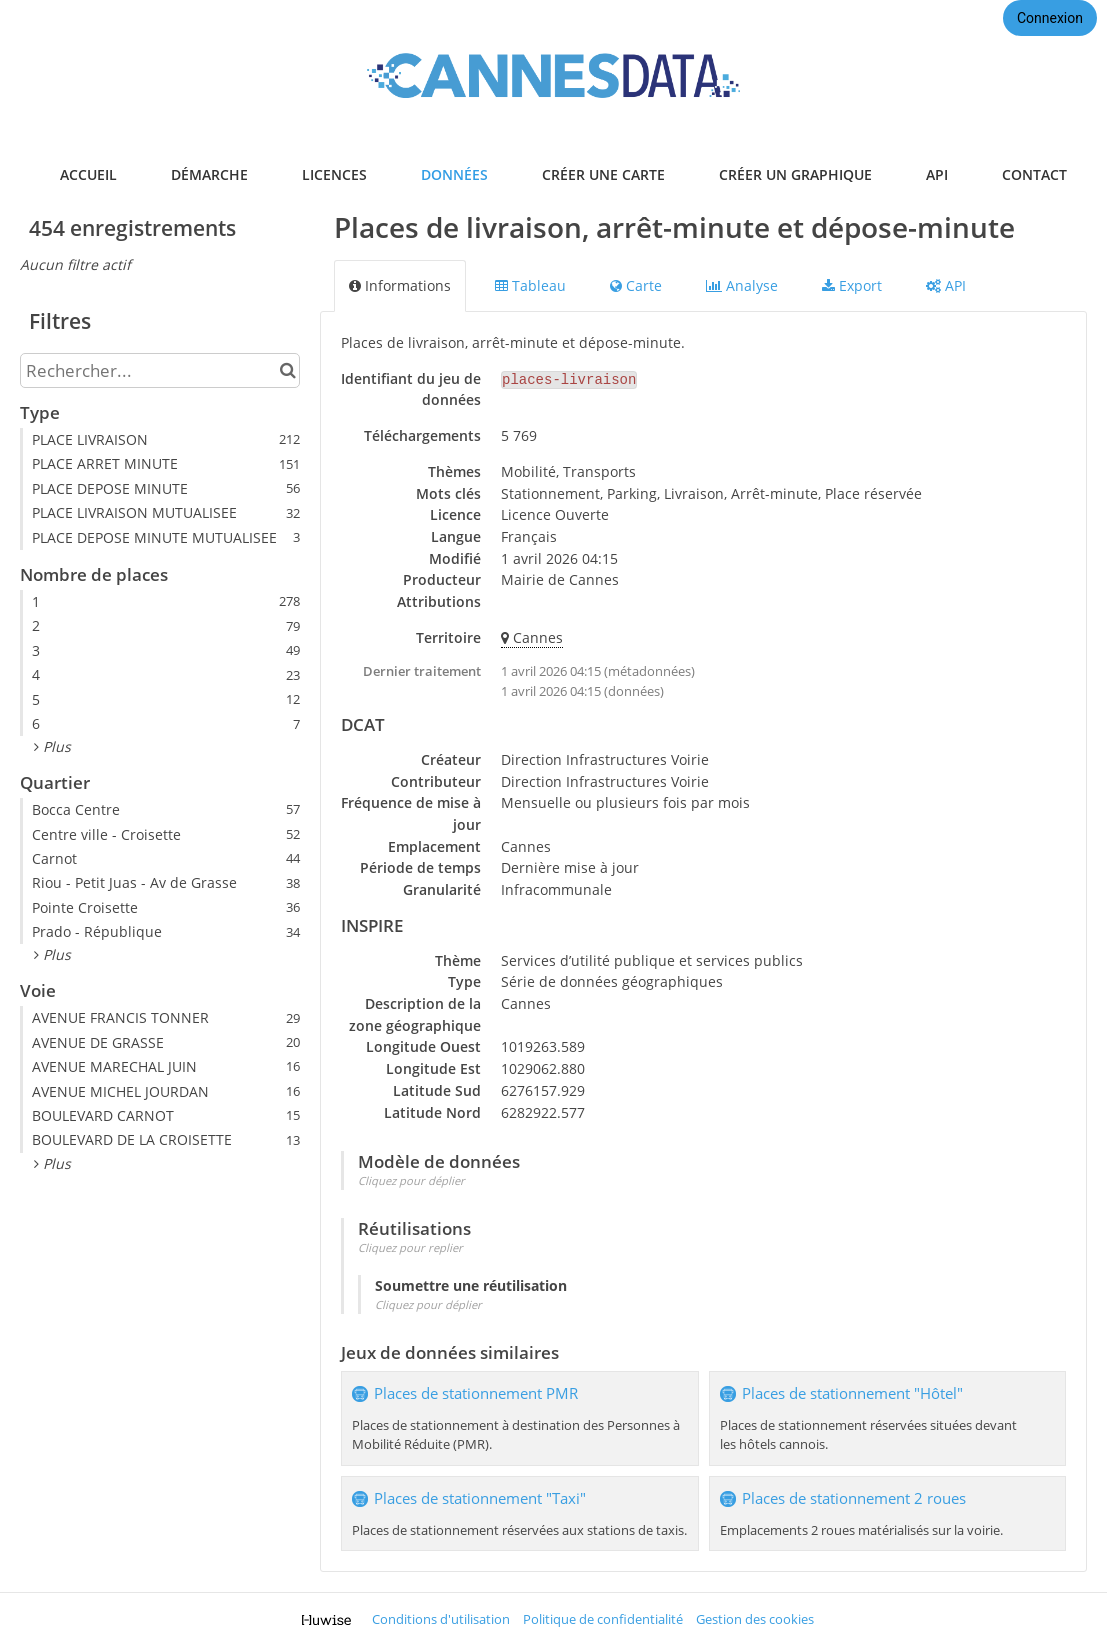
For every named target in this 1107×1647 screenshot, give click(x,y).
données (454, 174)
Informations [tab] (400, 285)
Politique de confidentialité (603, 1619)
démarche (209, 174)
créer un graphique (795, 174)
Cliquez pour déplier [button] (411, 1180)
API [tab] (946, 285)
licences (334, 174)
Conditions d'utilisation (441, 1619)
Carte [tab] (636, 285)
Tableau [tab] (530, 285)
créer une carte (603, 174)
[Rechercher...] (160, 370)
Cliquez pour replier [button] (410, 1247)
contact (1034, 174)
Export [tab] (852, 285)
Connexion (1050, 18)
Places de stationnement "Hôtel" (852, 1393)
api (937, 174)
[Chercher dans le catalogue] (287, 370)
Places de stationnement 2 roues (854, 1498)
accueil (88, 174)
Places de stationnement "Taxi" (480, 1498)
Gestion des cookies (755, 1619)
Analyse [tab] (742, 285)
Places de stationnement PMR (476, 1393)
